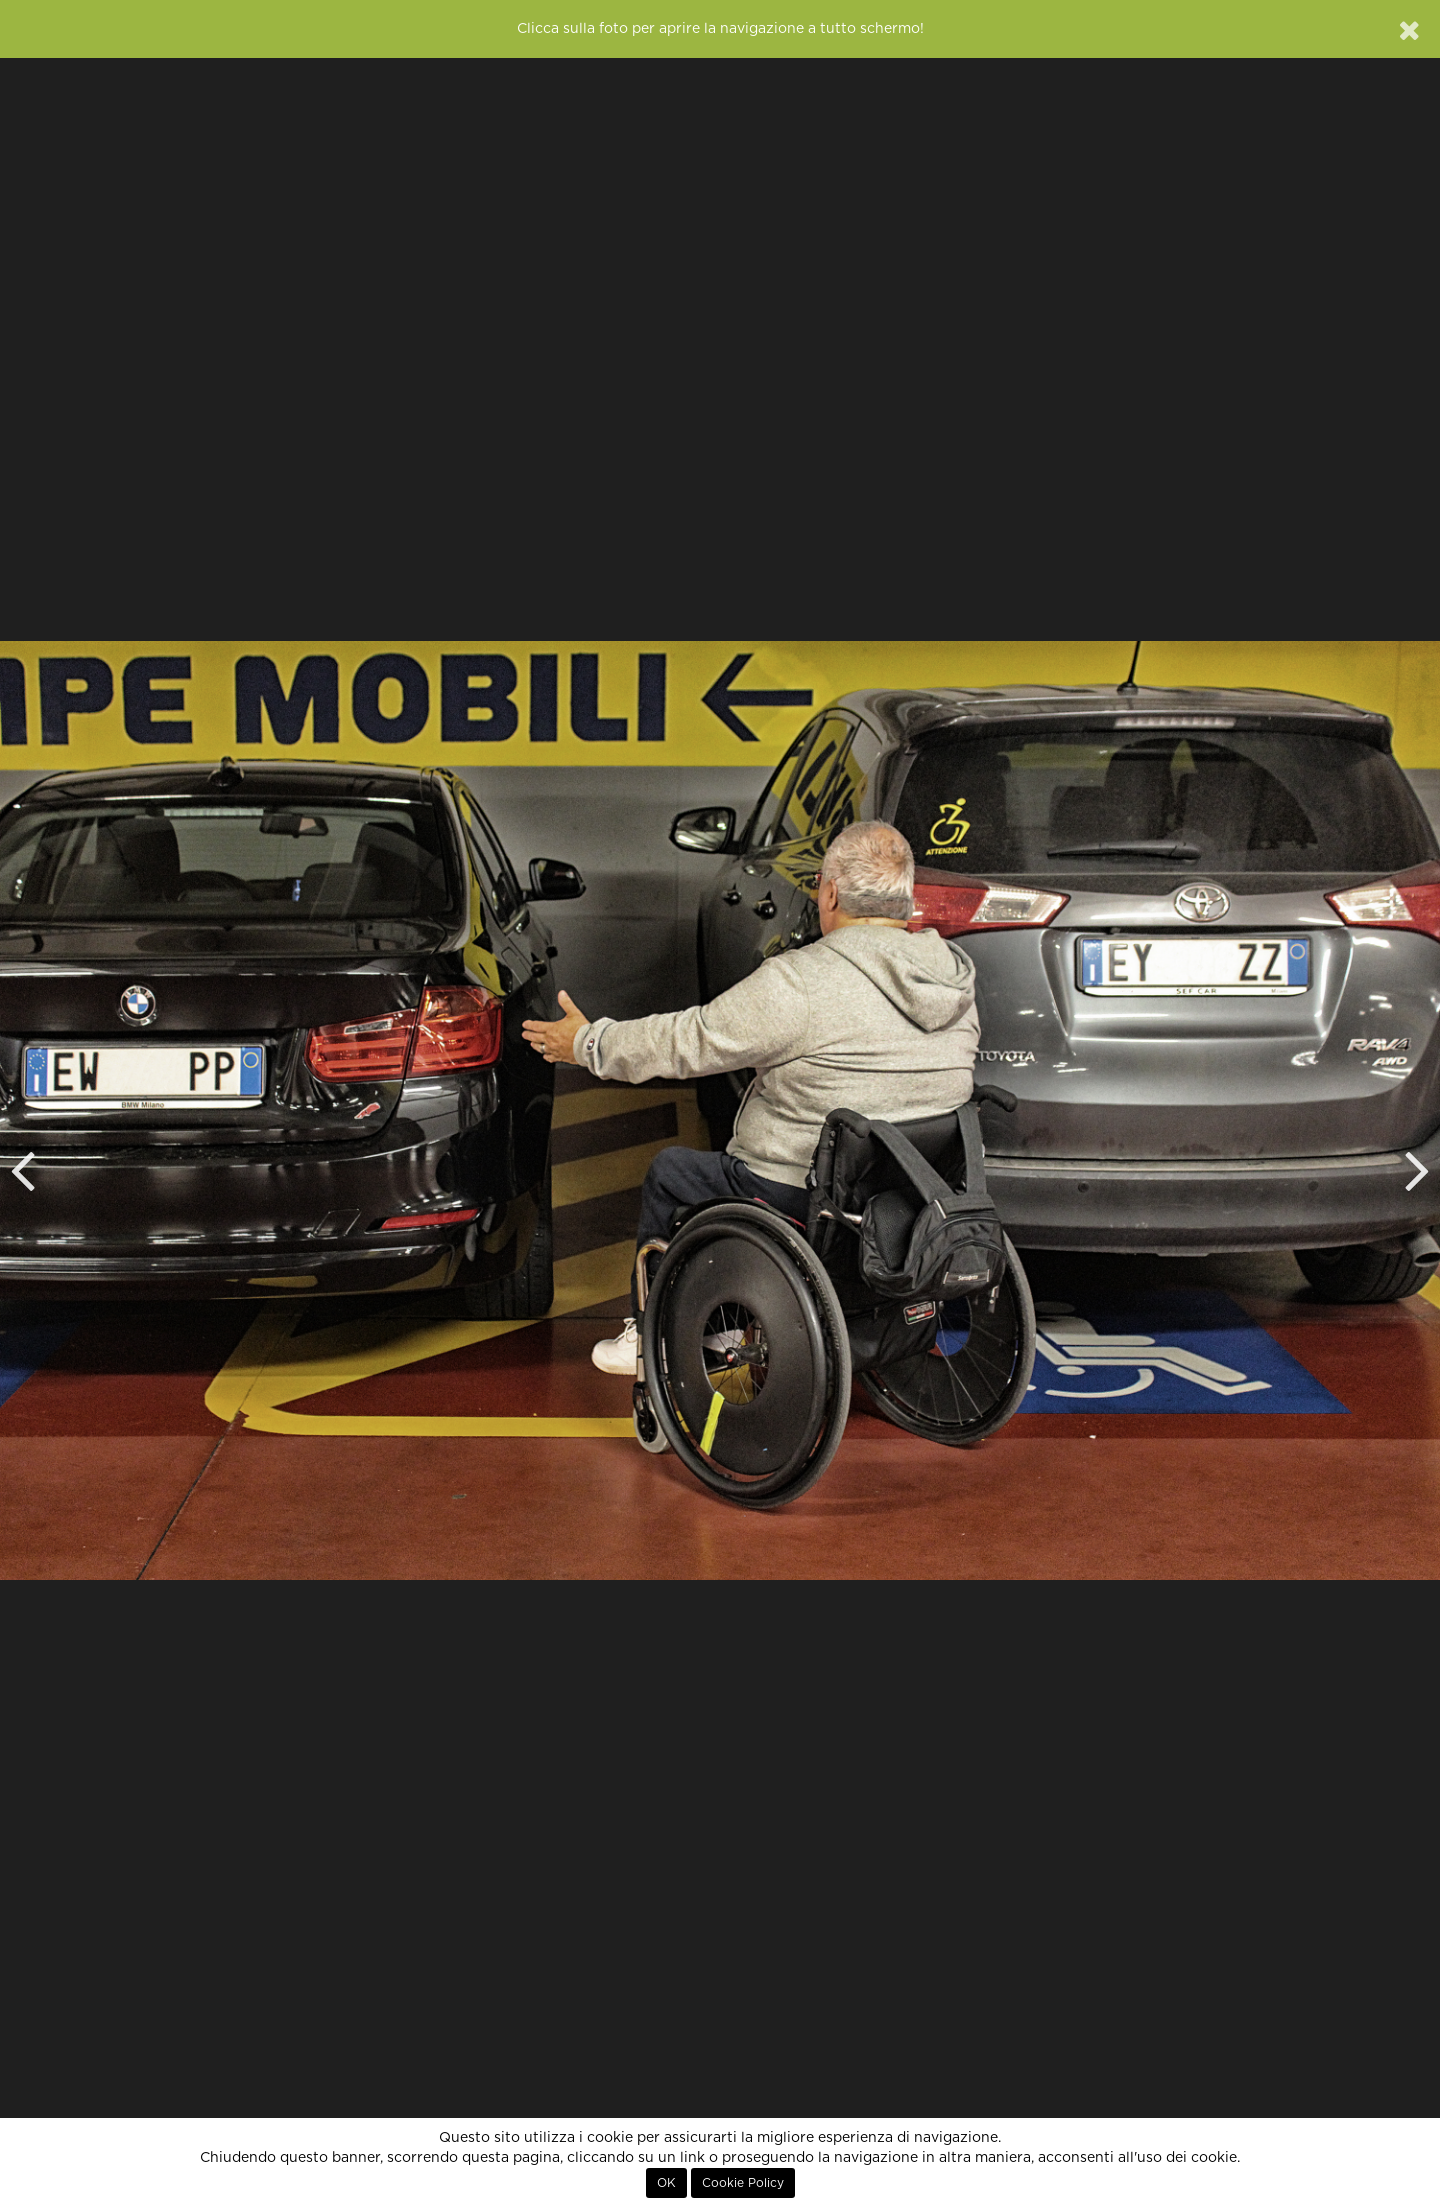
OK (666, 2183)
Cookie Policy (743, 2183)
